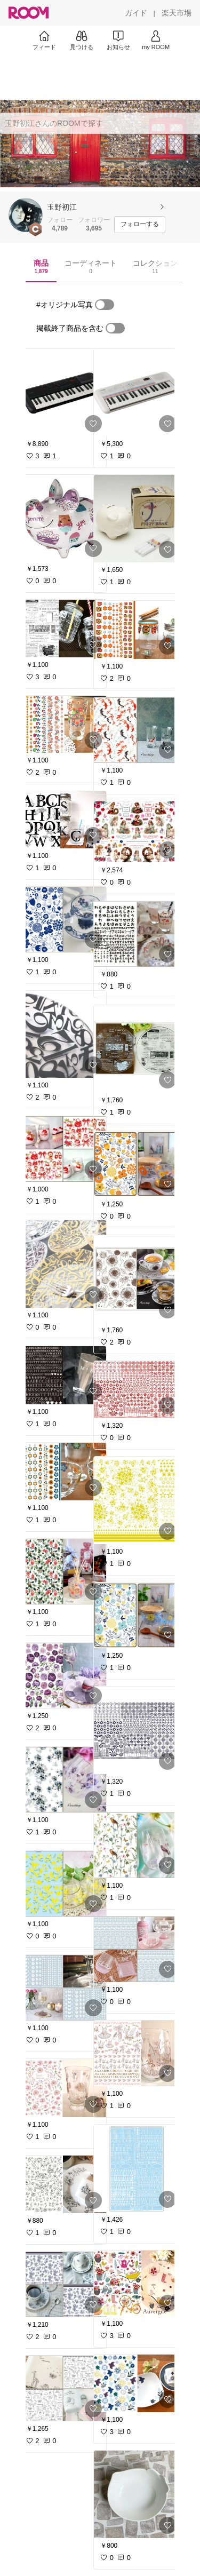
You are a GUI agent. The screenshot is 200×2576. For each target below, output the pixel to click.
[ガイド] (136, 13)
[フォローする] (139, 224)
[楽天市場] (176, 13)
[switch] (104, 304)
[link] (63, 392)
